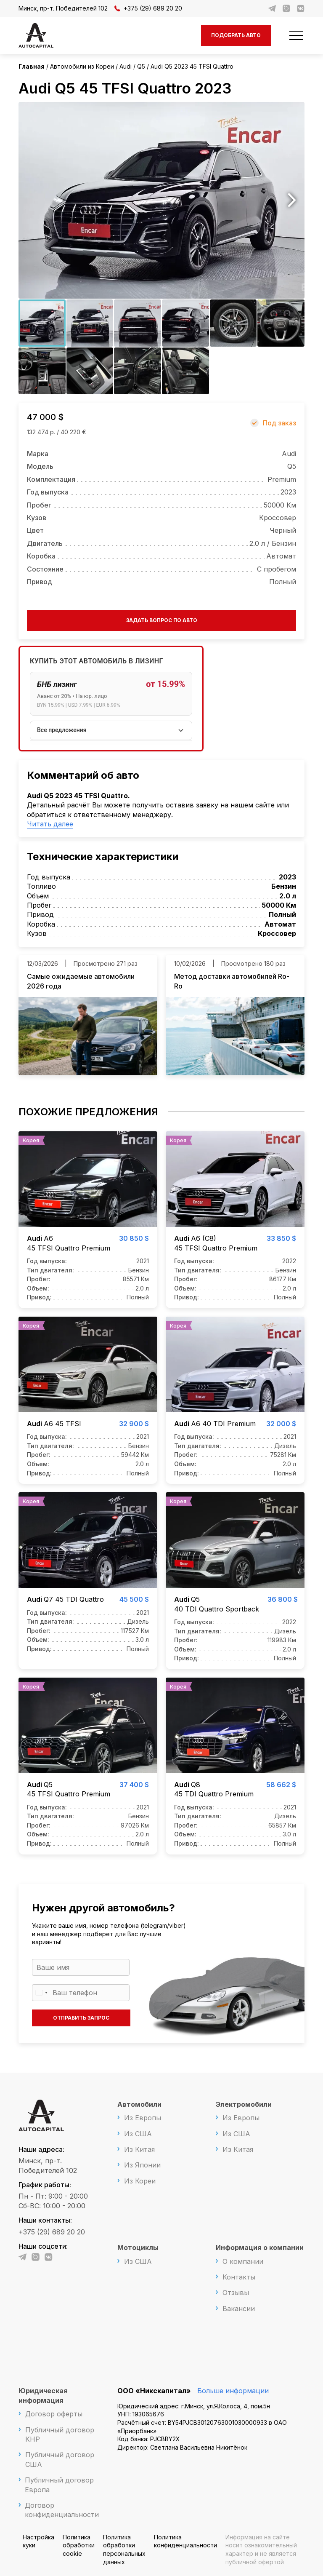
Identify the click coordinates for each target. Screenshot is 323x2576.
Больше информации (233, 2390)
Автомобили (139, 2104)
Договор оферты (53, 2414)
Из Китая (139, 2149)
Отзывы (235, 2292)
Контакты (238, 2277)
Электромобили (244, 2104)
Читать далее (50, 824)
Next (291, 200)
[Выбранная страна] (41, 1993)
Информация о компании (260, 2247)
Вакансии (238, 2308)
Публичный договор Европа (59, 2484)
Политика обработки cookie (79, 2545)
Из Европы (142, 2118)
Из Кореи (140, 2181)
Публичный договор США (59, 2459)
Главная (32, 66)
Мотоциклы (138, 2247)
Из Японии (142, 2165)
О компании (242, 2261)
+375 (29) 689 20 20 (148, 8)
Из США (138, 2134)
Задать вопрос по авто (161, 620)
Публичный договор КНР (59, 2434)
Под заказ (279, 423)
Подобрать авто (236, 35)
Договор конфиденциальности (62, 2510)
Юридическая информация (43, 2395)
